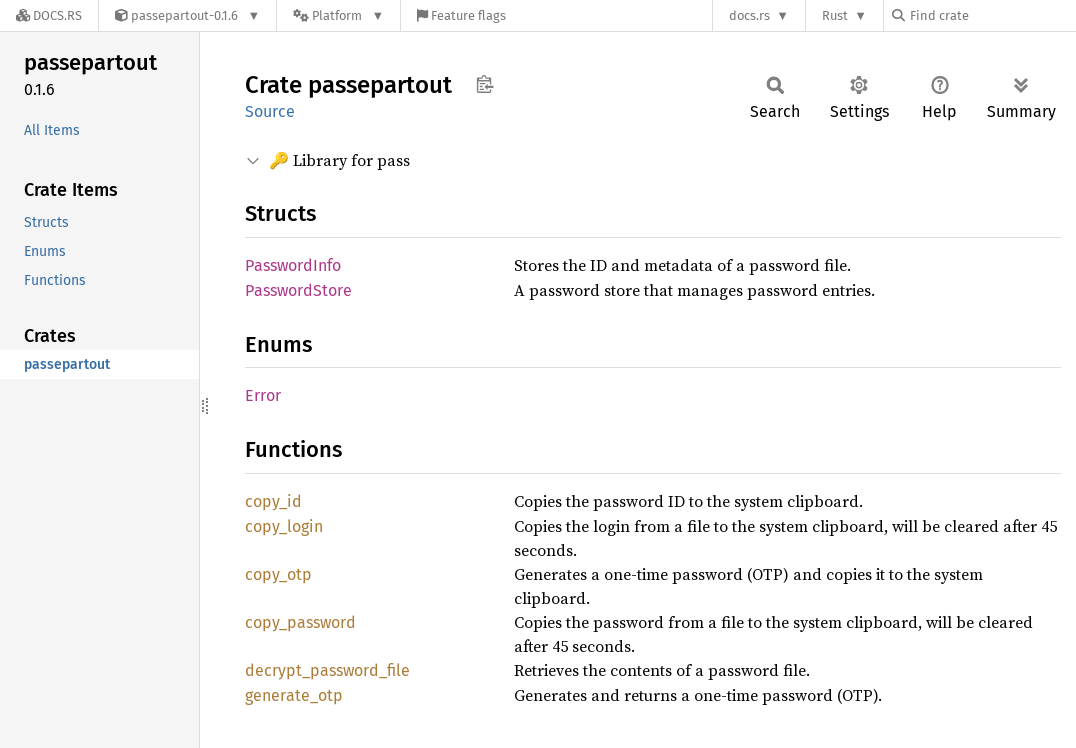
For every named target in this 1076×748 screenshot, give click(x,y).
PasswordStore (298, 290)
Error (263, 395)
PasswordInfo (293, 265)
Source (270, 111)
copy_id (273, 501)
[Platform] (338, 15)
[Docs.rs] (49, 15)
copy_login (284, 526)
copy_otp (278, 574)
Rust (835, 15)
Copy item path (484, 84)
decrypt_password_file (327, 670)
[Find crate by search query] (992, 15)
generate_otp (294, 695)
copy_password (300, 622)
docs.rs (749, 15)
